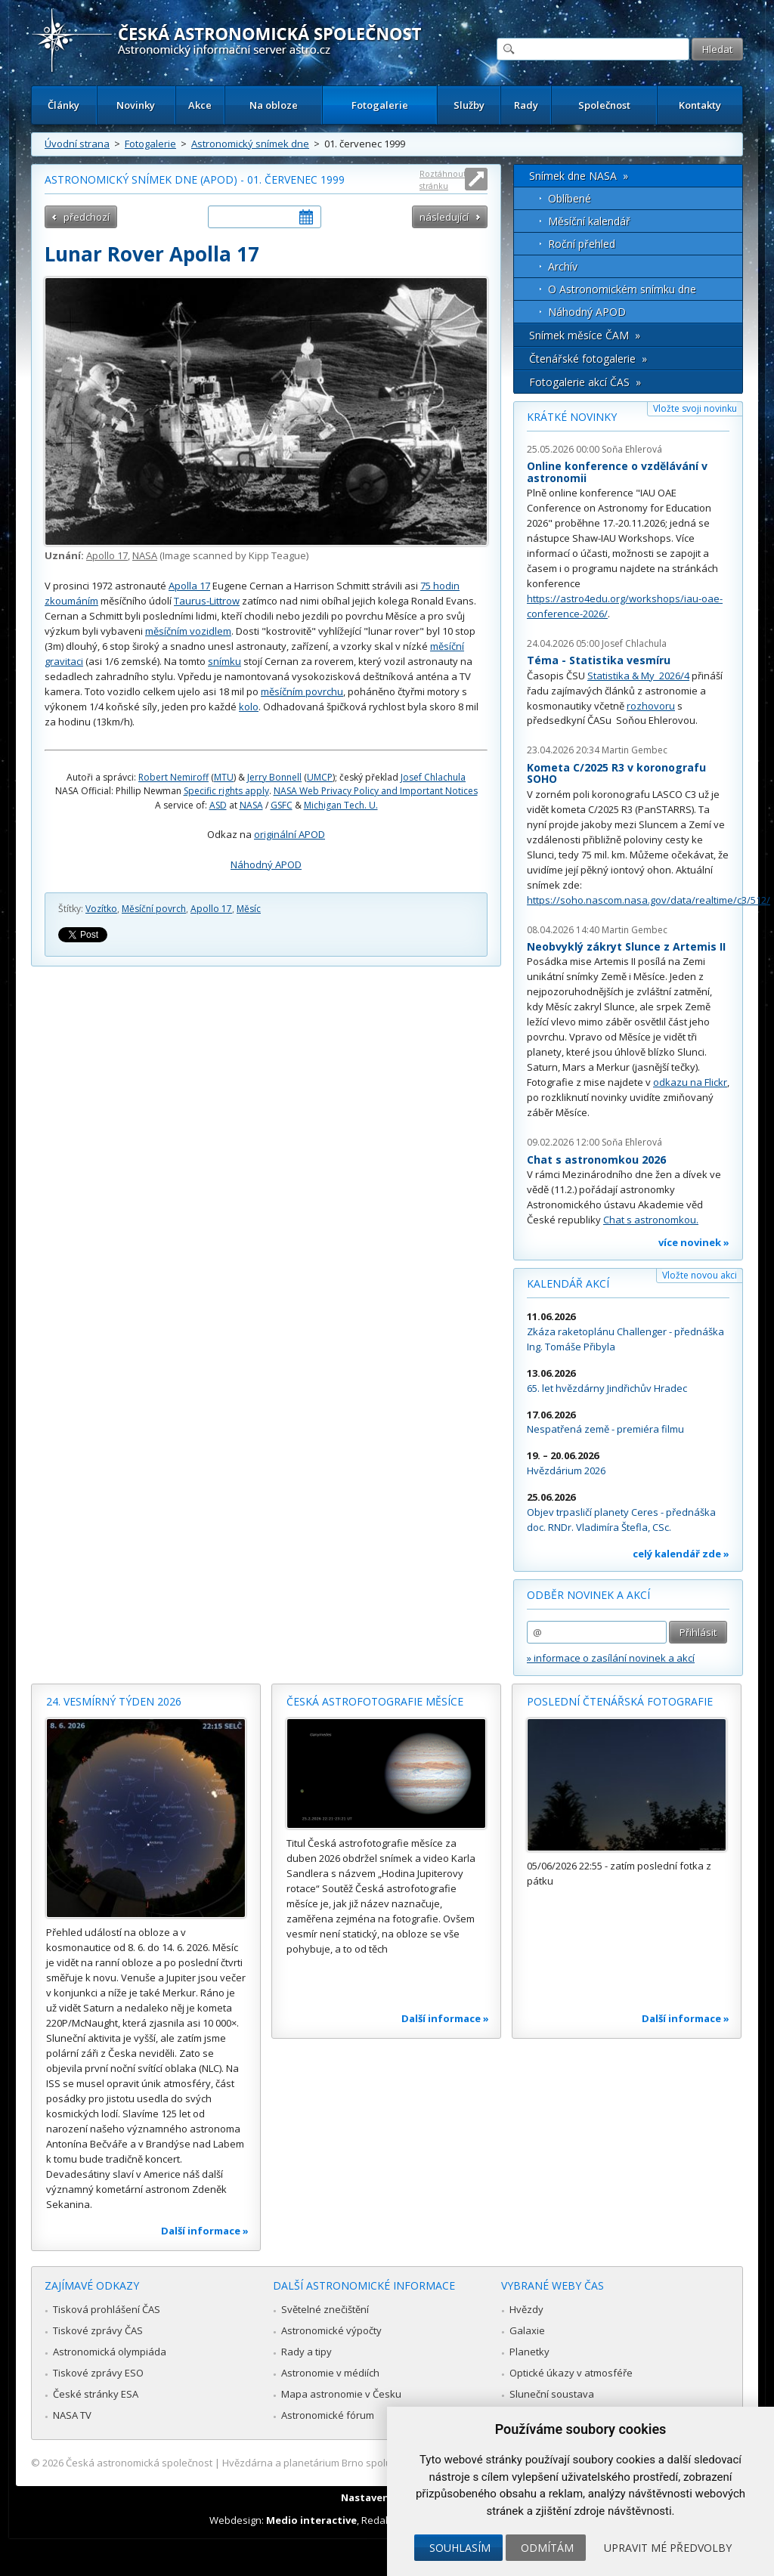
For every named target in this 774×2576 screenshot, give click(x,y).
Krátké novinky (572, 417)
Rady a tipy (306, 2351)
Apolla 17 (189, 585)
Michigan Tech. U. (341, 805)
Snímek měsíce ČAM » (584, 335)
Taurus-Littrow (207, 601)
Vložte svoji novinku (695, 408)
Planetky (529, 2351)
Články (63, 105)
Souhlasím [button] (460, 2547)
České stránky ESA (95, 2394)
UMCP (320, 777)
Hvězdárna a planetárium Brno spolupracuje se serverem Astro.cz (373, 2462)
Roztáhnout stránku (443, 179)
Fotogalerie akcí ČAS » (585, 382)
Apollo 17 (107, 555)
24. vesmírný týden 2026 (113, 1701)
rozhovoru (651, 706)
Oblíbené (569, 198)
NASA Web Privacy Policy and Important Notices (376, 790)
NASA (144, 555)
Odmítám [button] (547, 2547)
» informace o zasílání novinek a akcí (611, 1658)
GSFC (282, 805)
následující (444, 217)
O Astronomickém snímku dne (622, 289)
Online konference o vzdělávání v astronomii (617, 472)
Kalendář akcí (568, 1283)
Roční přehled (581, 244)
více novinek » (693, 1242)
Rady (526, 105)
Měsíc (249, 908)
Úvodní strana (77, 143)
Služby (469, 105)
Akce (200, 105)
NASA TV (72, 2415)
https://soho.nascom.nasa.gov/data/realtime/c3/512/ (648, 900)
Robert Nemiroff (173, 777)
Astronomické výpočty (331, 2330)
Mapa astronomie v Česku (341, 2394)
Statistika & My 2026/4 (638, 675)
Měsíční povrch (154, 908)
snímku (224, 661)
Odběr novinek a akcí (588, 1595)
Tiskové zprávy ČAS (98, 2330)
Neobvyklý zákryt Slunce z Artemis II (626, 946)
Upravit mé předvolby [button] (668, 2547)
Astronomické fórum (327, 2415)
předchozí (86, 217)
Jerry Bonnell (274, 777)
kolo (249, 706)
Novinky (135, 105)
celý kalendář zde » (681, 1553)
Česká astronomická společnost (139, 2462)
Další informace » (205, 2230)
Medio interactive (311, 2520)
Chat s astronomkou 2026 (596, 1159)
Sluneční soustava (551, 2394)
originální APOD (289, 834)
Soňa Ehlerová (632, 449)
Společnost (604, 105)
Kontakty (700, 105)
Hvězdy (526, 2309)
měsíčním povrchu (302, 691)
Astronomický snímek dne (250, 143)
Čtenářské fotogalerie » (588, 358)
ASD (218, 805)
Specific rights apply (226, 790)
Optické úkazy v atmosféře (571, 2373)
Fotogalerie (379, 105)
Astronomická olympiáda (109, 2351)
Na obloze (273, 105)
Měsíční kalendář (589, 221)
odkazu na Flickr (690, 1082)
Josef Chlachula (433, 777)
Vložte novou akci (699, 1275)
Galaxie (527, 2330)
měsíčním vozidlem (188, 631)
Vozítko (101, 908)
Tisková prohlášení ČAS (106, 2309)
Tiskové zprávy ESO (98, 2373)
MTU (224, 777)
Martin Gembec (634, 750)
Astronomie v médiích (330, 2373)
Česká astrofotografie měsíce (374, 1701)
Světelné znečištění (325, 2309)
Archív (562, 266)
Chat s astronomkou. (650, 1219)
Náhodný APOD (266, 864)
